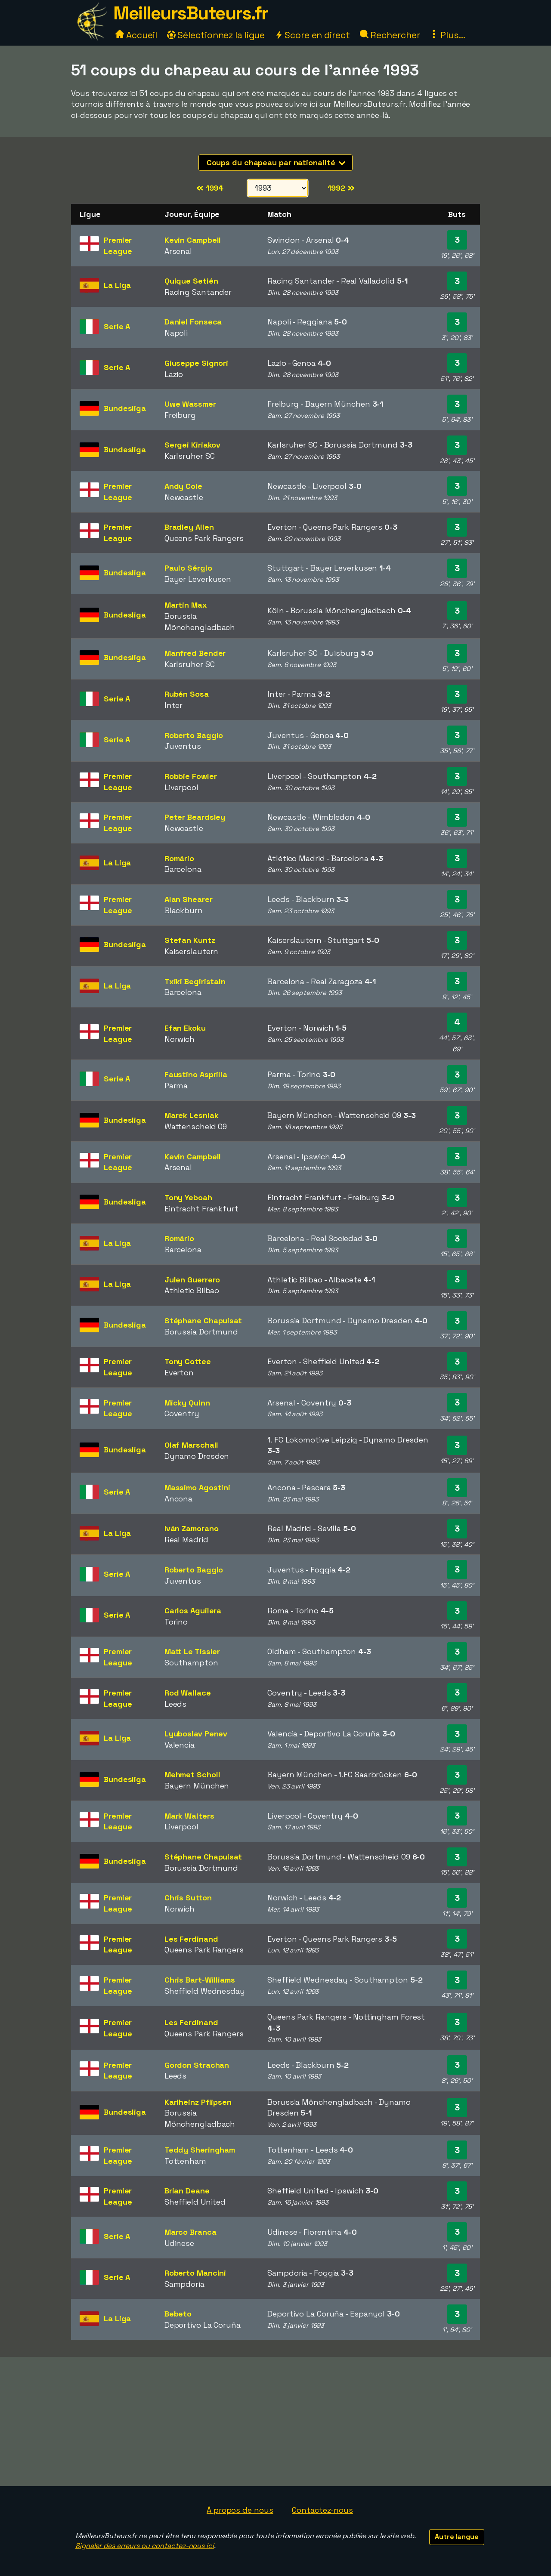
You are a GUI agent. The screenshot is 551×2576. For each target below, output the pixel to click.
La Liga (117, 285)
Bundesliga (125, 408)
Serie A (117, 326)
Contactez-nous (322, 2510)
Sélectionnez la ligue (216, 35)
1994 (209, 188)
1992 (341, 188)
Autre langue (457, 2536)
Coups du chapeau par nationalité (276, 162)
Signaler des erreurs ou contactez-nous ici (144, 2545)
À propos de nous (240, 2510)
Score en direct (312, 35)
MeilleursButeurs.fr (190, 13)
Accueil (136, 35)
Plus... (447, 35)
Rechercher (390, 35)
